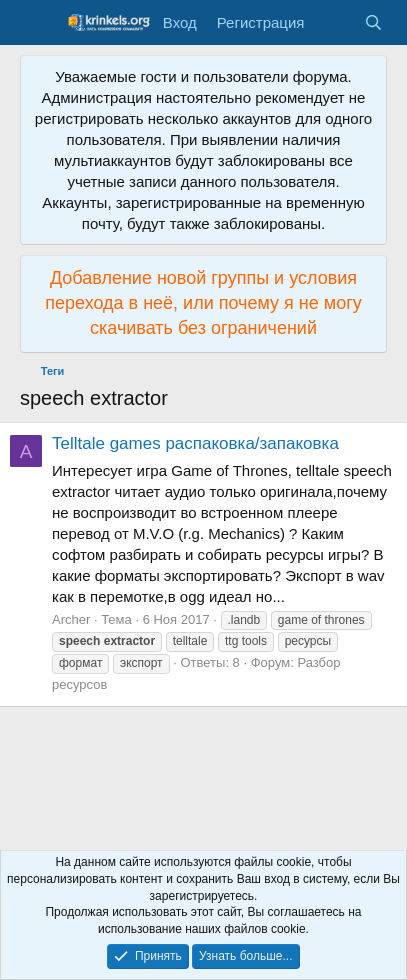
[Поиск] (373, 22)
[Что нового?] (333, 22)
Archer (71, 619)
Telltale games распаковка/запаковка (195, 443)
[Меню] (37, 23)
